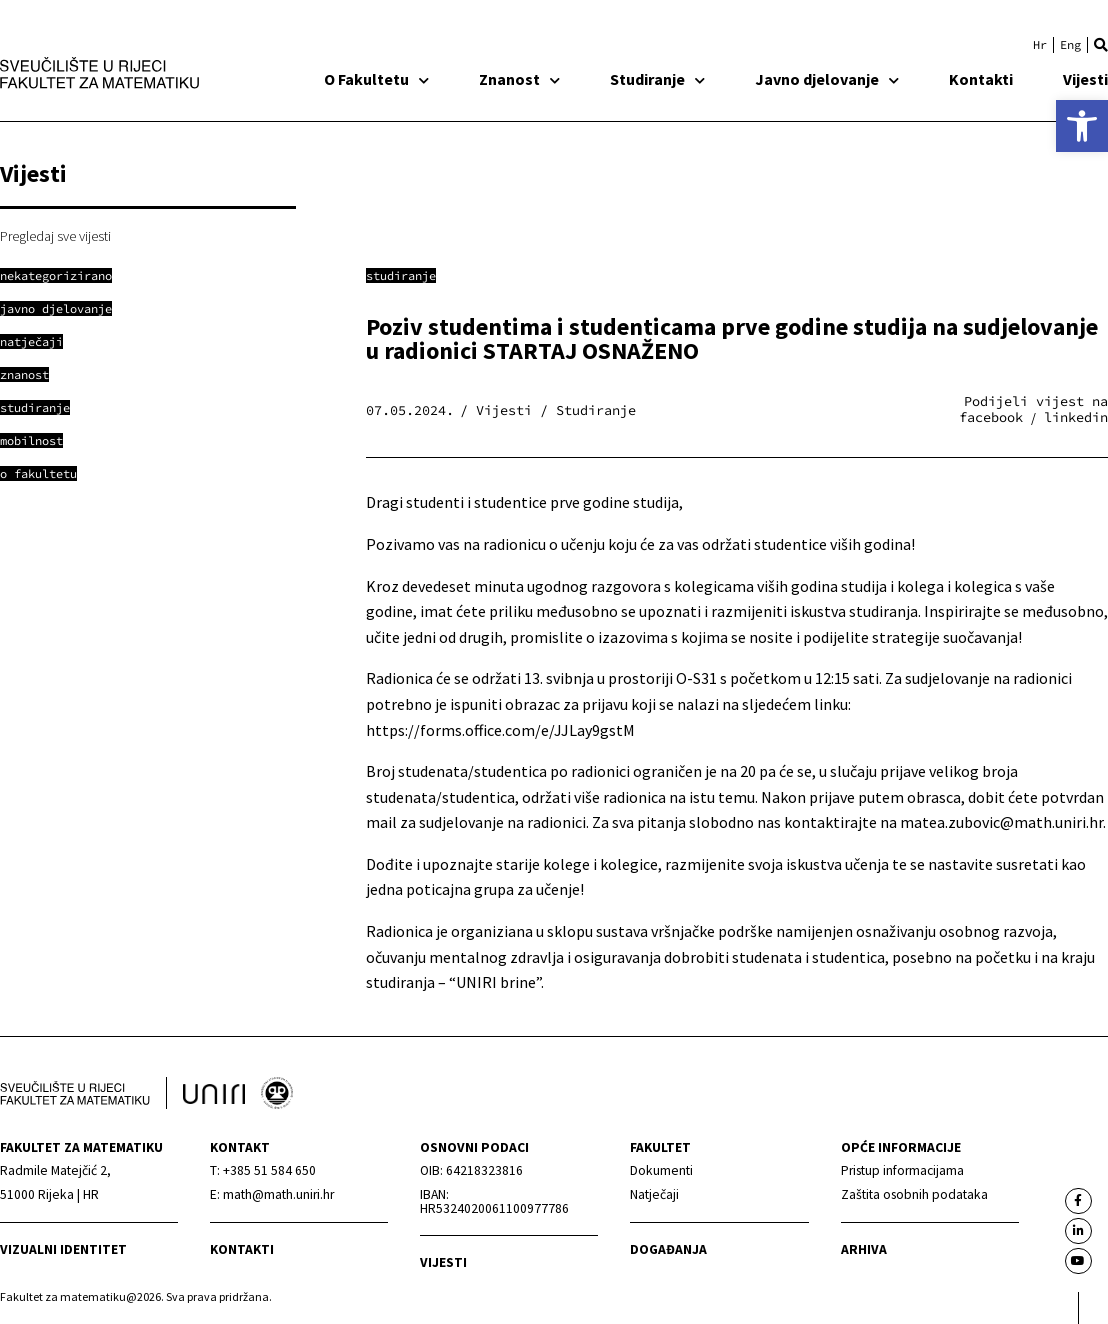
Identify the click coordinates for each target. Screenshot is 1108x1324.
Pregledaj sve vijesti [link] (55, 236)
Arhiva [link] (864, 1249)
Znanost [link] (519, 79)
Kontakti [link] (981, 79)
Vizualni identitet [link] (63, 1249)
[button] (1101, 45)
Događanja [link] (668, 1249)
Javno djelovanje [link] (827, 79)
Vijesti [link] (1085, 79)
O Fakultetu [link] (376, 79)
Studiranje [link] (657, 79)
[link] (1082, 126)
